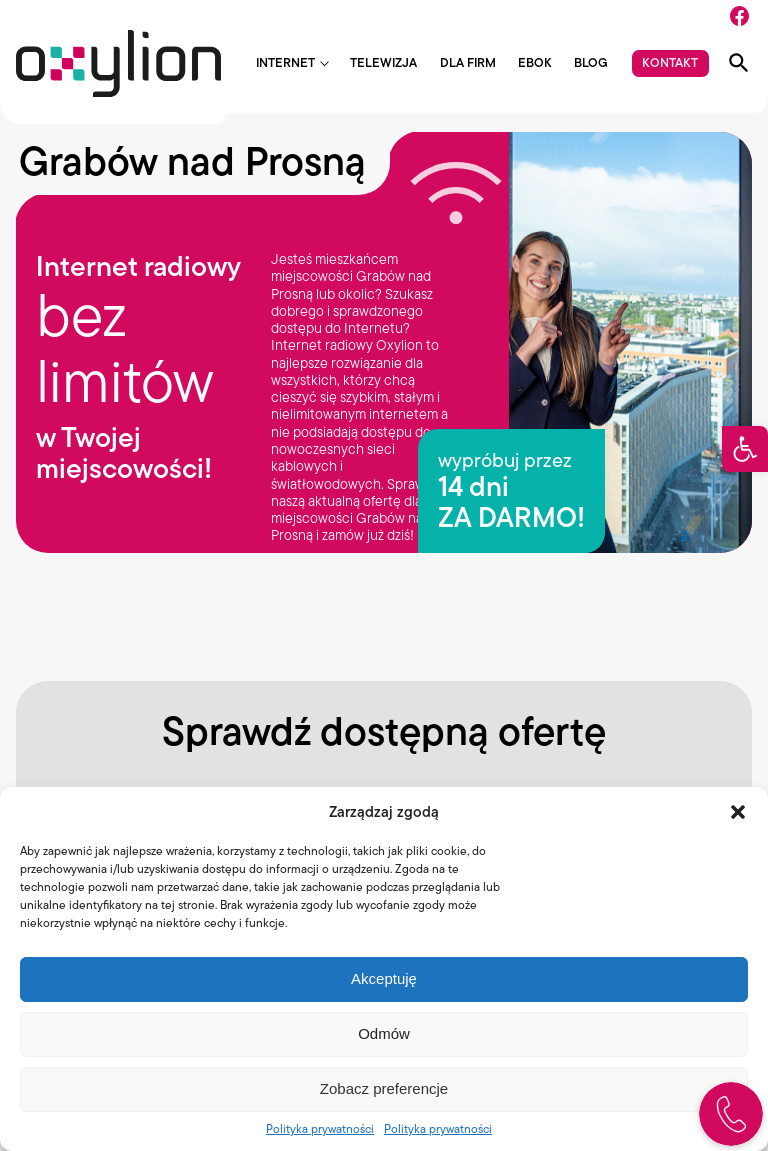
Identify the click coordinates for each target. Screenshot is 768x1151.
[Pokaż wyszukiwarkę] (739, 63)
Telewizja (383, 63)
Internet (285, 63)
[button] (745, 449)
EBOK (535, 63)
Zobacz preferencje (384, 1088)
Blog (591, 63)
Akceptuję (384, 978)
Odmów (384, 1033)
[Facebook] (739, 16)
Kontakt (670, 62)
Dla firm (468, 63)
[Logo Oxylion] (118, 63)
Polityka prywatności (320, 1128)
